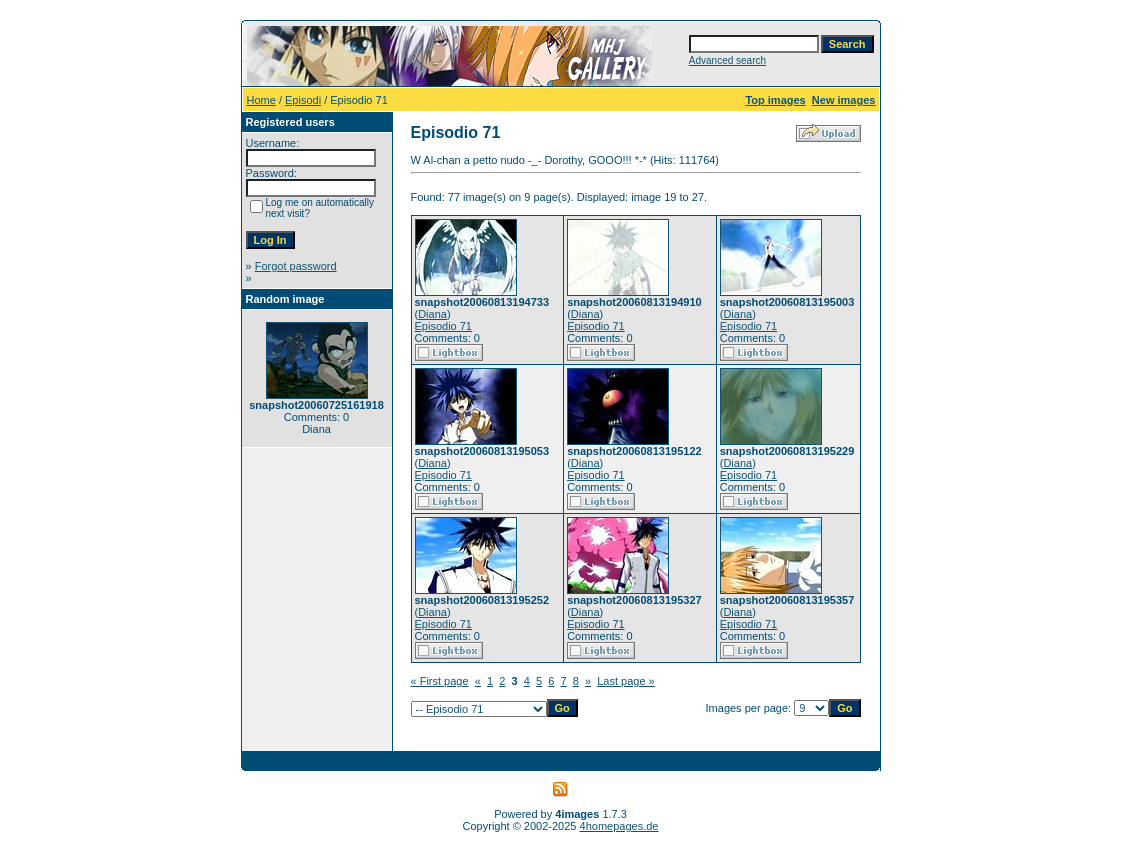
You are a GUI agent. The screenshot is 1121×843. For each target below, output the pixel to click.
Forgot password (296, 266)
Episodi (303, 100)
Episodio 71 (444, 326)
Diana (432, 314)
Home (261, 100)
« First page (440, 681)
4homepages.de (619, 826)
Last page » (626, 681)
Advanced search (727, 60)
